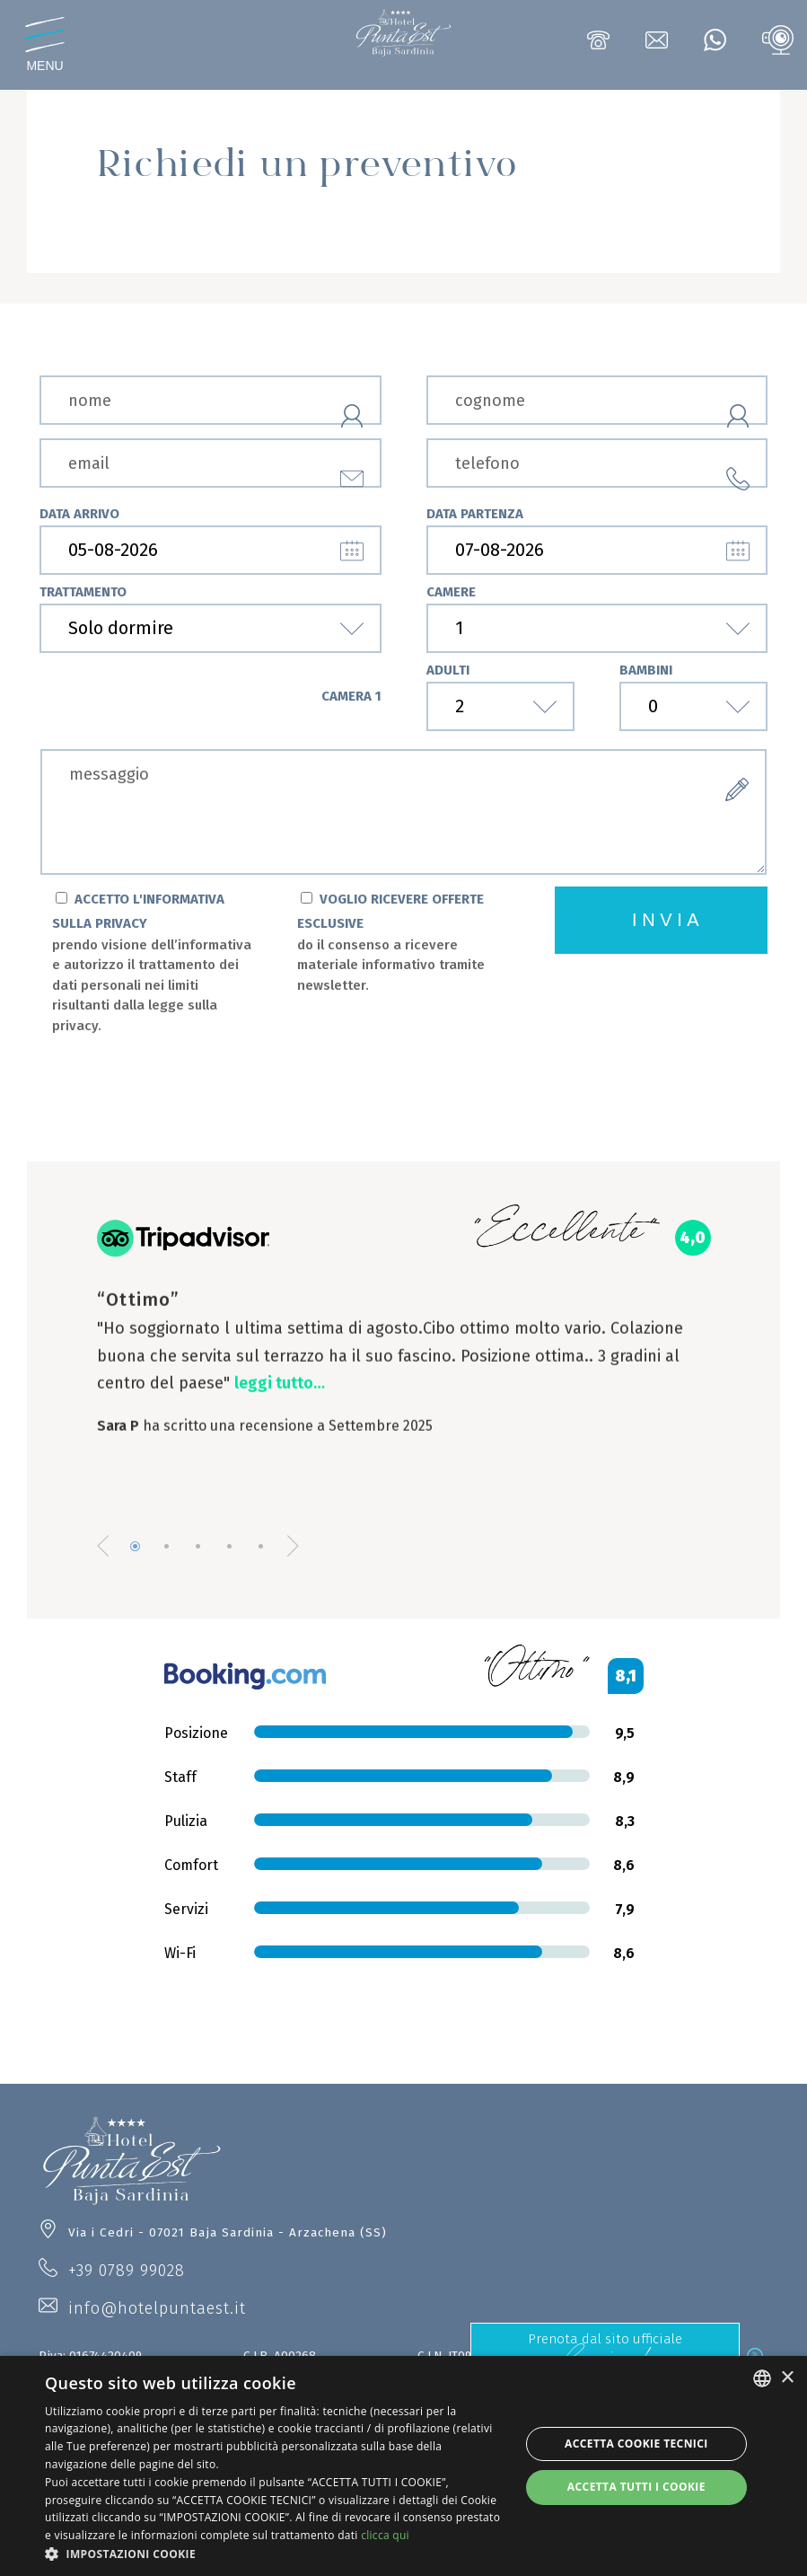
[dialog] (403, 2466)
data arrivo (79, 514)
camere (451, 592)
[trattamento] (210, 628)
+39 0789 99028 (126, 2270)
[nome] (210, 400)
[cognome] (597, 400)
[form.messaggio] (403, 812)
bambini (645, 670)
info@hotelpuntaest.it (157, 2308)
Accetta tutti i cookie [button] (636, 2486)
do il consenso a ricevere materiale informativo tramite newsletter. (391, 965)
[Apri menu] (45, 45)
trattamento (83, 592)
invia (668, 920)
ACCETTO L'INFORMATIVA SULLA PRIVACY (152, 964)
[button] (275, 2554)
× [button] (787, 2378)
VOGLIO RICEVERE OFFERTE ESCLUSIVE (397, 943)
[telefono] (597, 463)
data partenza (474, 514)
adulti (447, 670)
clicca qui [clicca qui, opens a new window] (385, 2535)
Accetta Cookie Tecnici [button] (636, 2443)
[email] (210, 463)
